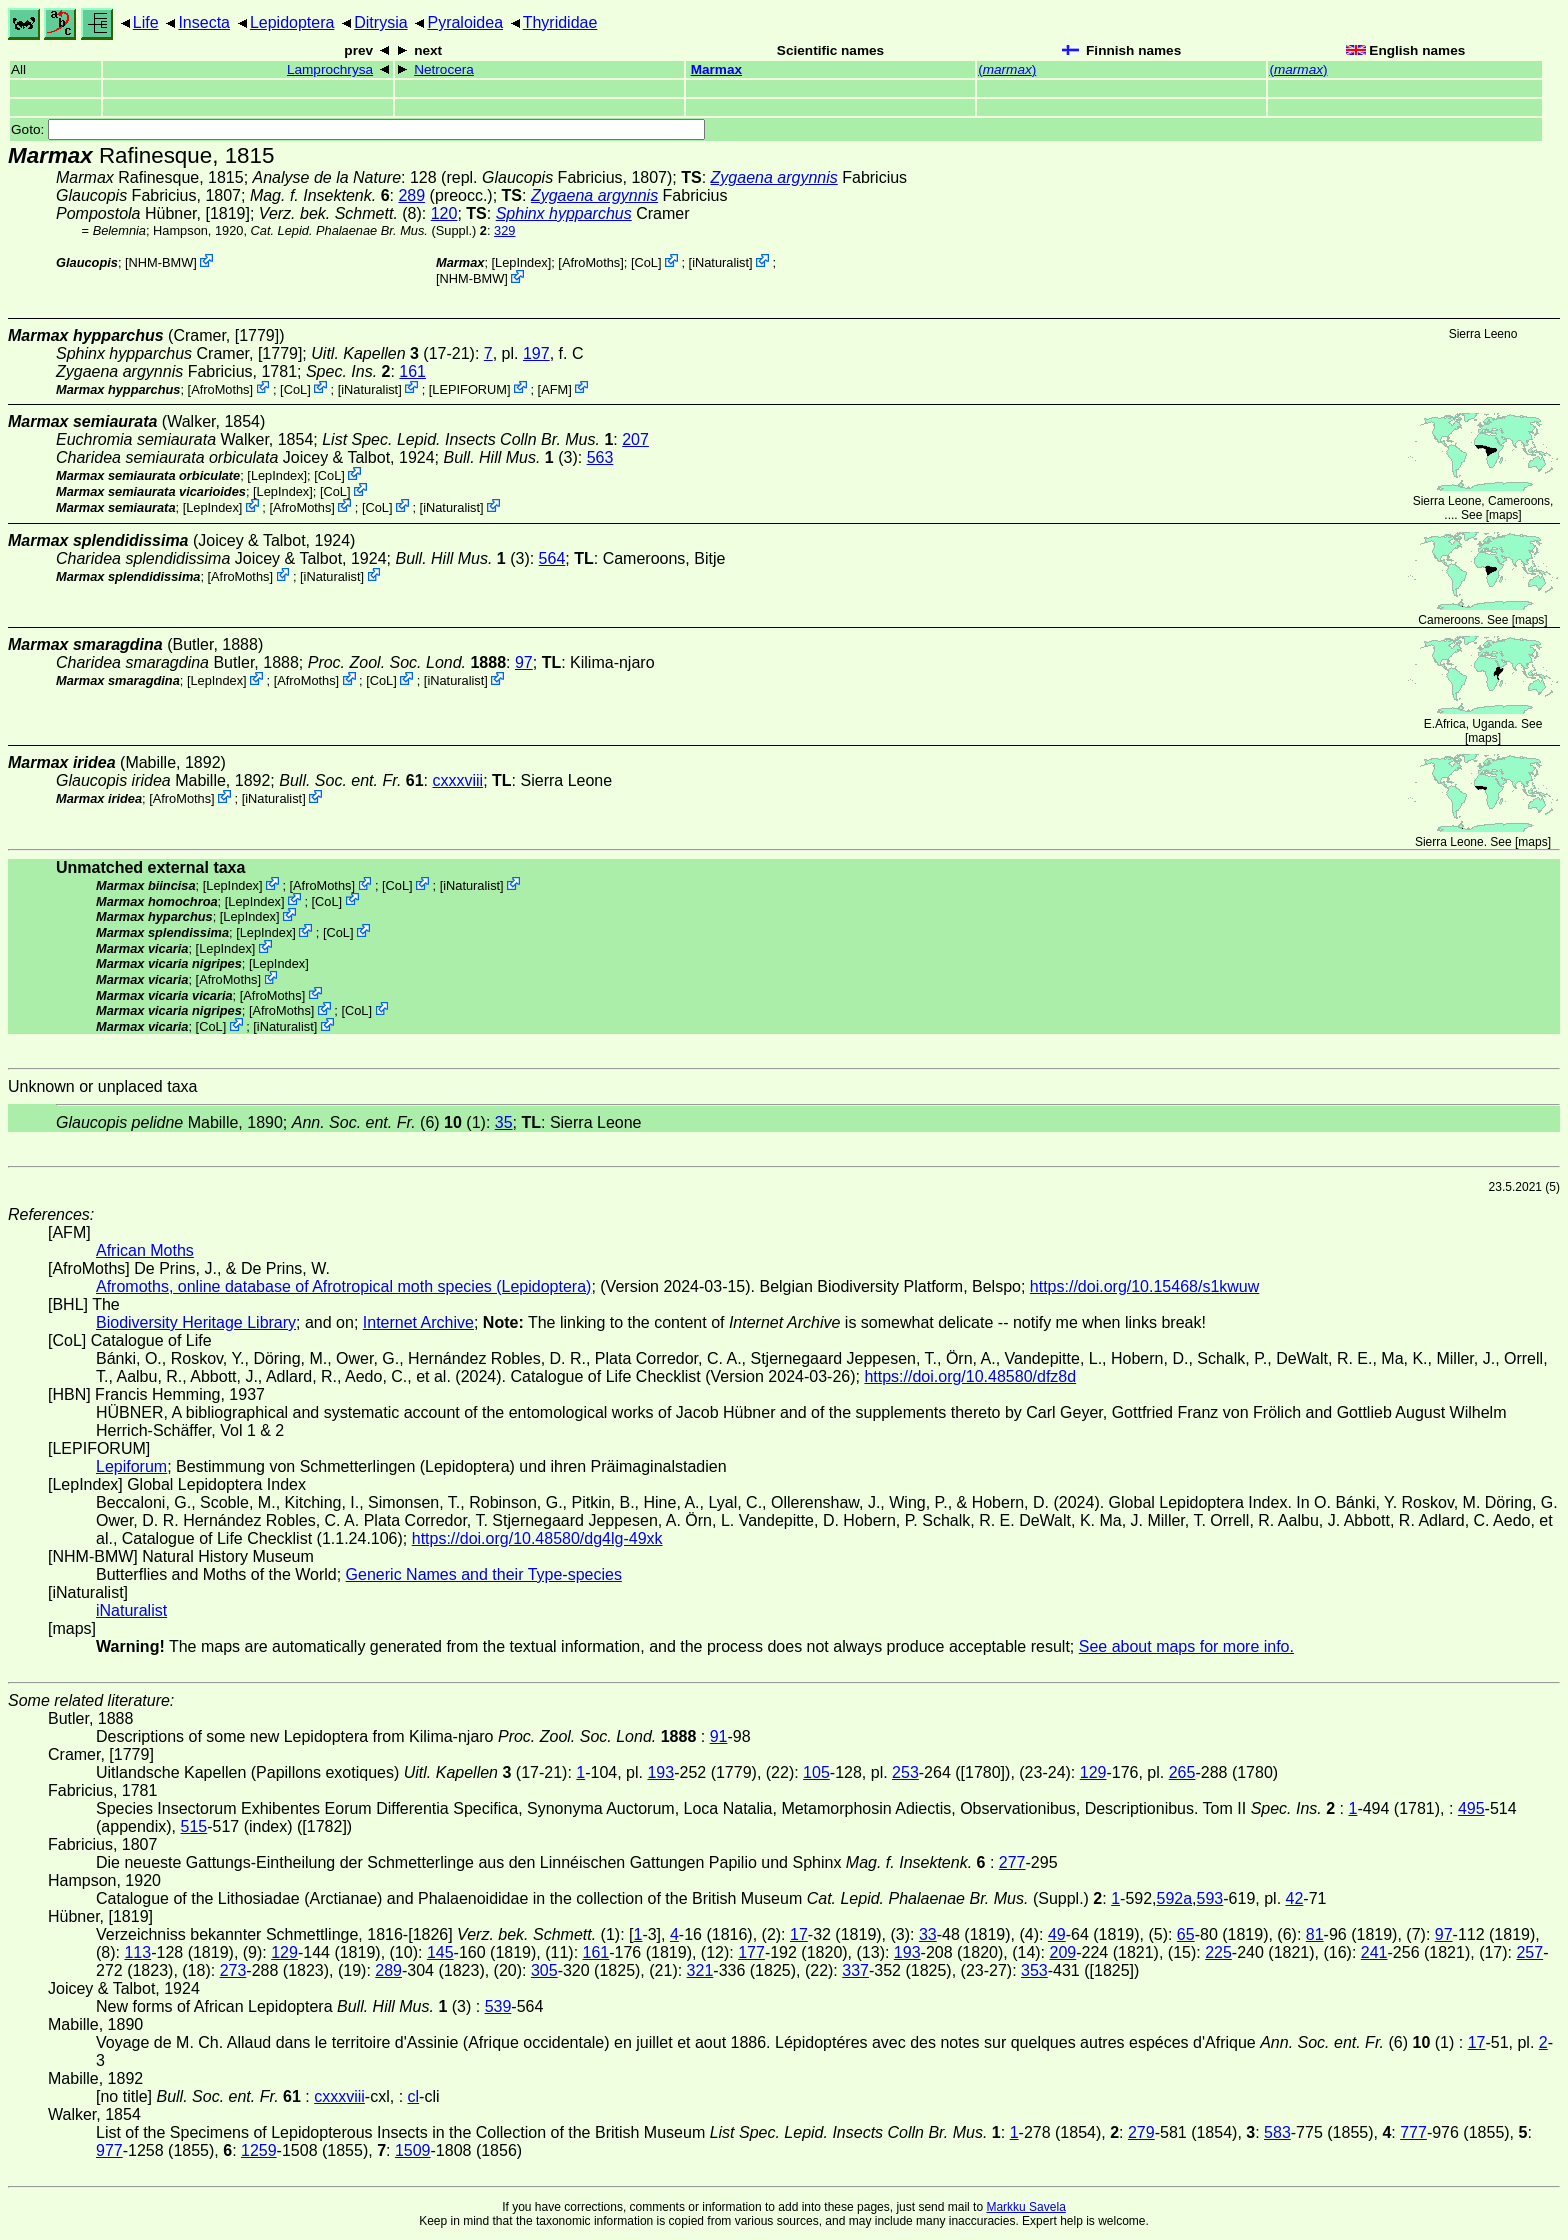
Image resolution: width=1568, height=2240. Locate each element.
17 (799, 1934)
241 (1374, 1952)
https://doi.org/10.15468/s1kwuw (1144, 1286)
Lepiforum (131, 1466)
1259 (259, 2150)
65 (1186, 1934)
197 (536, 353)
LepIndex (521, 262)
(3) (510, 457)
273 (233, 1970)
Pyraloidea (465, 22)
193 (660, 1772)
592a (1175, 1898)
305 (544, 1970)
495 (1471, 1808)
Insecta (204, 22)
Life (146, 22)
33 (928, 1934)
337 (855, 1970)
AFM (554, 388)
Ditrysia (380, 22)
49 (1057, 1934)
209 (1063, 1952)
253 (905, 1772)
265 (1182, 1772)
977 (109, 2150)
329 (504, 230)
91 (719, 1736)
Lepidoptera (292, 22)
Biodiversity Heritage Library (196, 1322)
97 (524, 662)
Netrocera (444, 69)
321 (700, 1970)
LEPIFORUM (469, 388)
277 (1012, 1862)
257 (1529, 1952)
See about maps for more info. (1186, 1646)
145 (440, 1952)
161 (412, 371)
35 (504, 1122)
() (1007, 69)
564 (552, 558)
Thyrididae (560, 22)
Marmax (716, 69)
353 (1034, 1970)
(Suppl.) (364, 230)
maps (1503, 515)
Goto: (358, 129)
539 (498, 2006)
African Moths (145, 1250)
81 (1315, 1934)
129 (1093, 1772)
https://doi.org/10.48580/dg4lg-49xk (537, 1538)
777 (1413, 2132)
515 (194, 1826)
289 (411, 195)
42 (1295, 1898)
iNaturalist (720, 262)
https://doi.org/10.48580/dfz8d (970, 1376)
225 (1218, 1952)
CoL (646, 262)
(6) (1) (389, 1122)
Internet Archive (418, 1322)
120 (444, 213)
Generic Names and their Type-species (484, 1574)
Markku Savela (1025, 2207)
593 (1210, 1898)
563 (600, 457)
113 (137, 1952)
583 (1277, 2132)
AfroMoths (591, 262)
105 (816, 1772)
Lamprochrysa (330, 69)
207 (635, 439)
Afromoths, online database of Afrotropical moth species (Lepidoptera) (343, 1286)
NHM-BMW (161, 262)
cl (414, 2096)
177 (751, 1952)
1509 (413, 2150)
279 (1141, 2132)
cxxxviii (458, 780)
